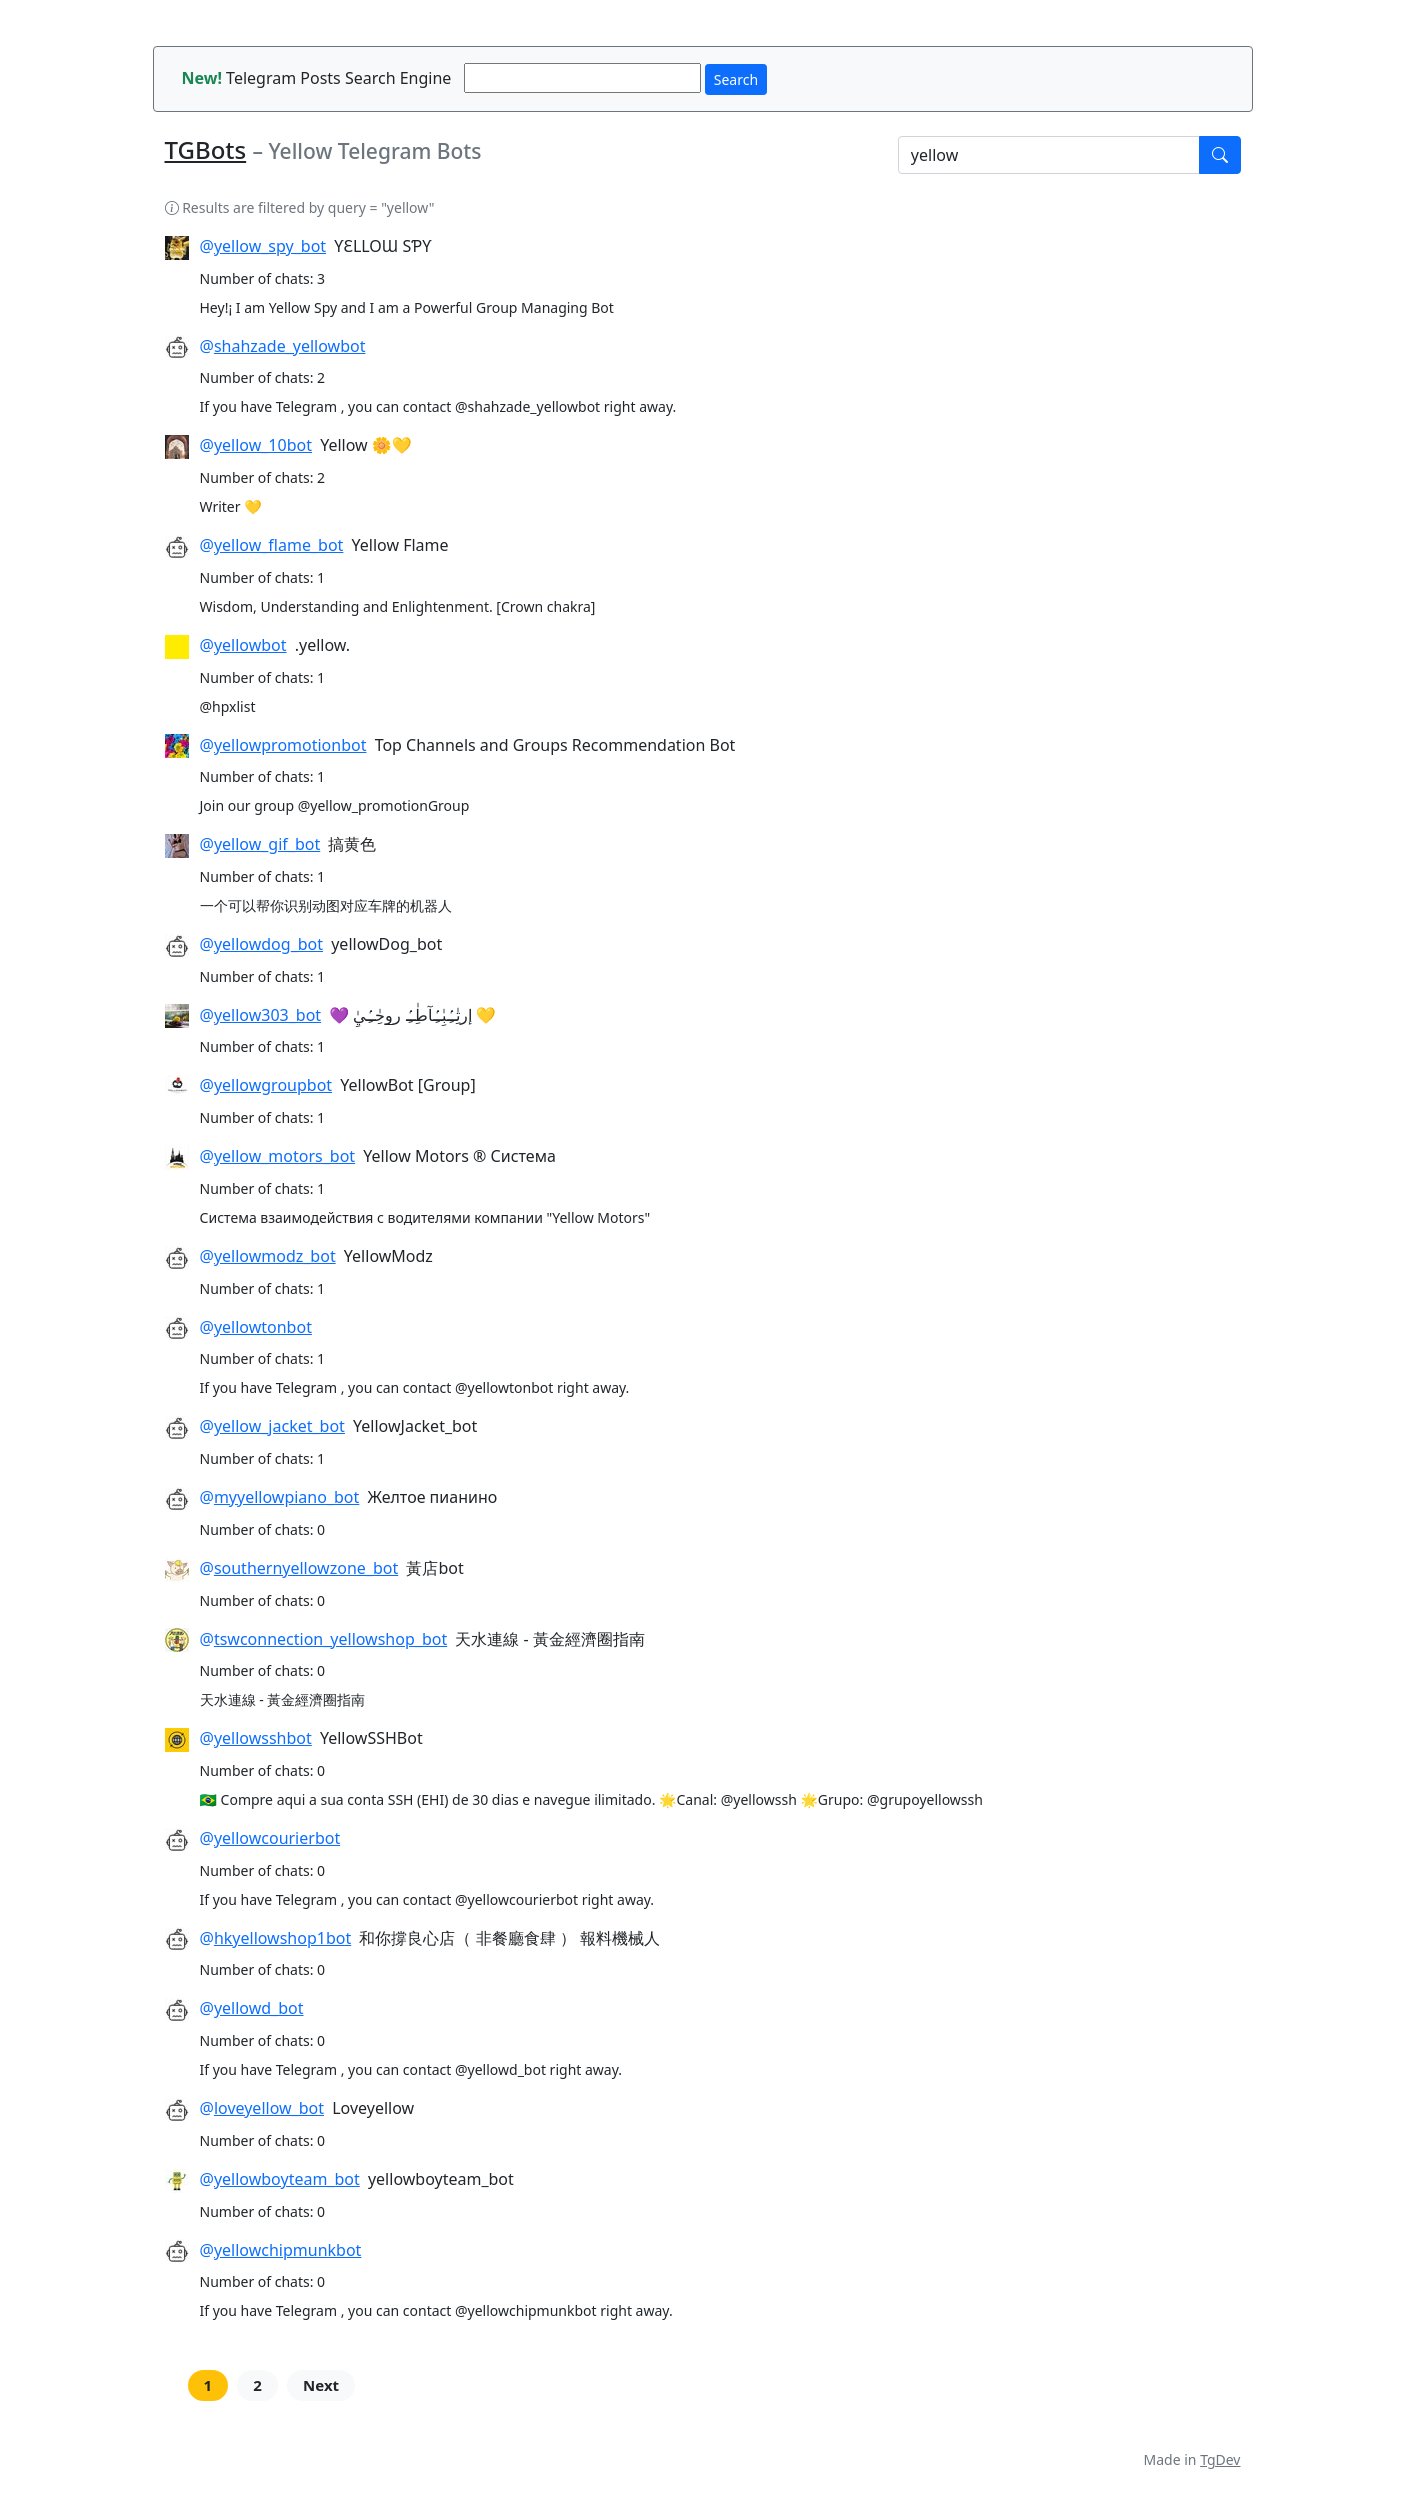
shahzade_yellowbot (290, 346)
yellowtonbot (263, 1327)
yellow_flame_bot (278, 545)
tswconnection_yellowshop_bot (330, 1639)
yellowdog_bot (268, 944)
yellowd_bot (259, 2008)
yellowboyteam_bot (287, 2179)
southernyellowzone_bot (306, 1568)
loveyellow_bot (269, 2108)
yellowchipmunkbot (288, 2250)
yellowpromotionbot (290, 745)
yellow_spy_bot (270, 246)
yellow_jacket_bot (279, 1426)
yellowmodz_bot (275, 1256)
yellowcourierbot (277, 1838)
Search (736, 79)
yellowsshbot (263, 1738)
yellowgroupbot (273, 1085)
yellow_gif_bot (267, 844)
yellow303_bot (267, 1015)
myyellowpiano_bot (286, 1497)
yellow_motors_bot (284, 1156)
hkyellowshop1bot (282, 1938)
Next (321, 2385)
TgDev (1220, 2459)
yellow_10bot (263, 445)
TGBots (206, 149)
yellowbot (250, 645)
